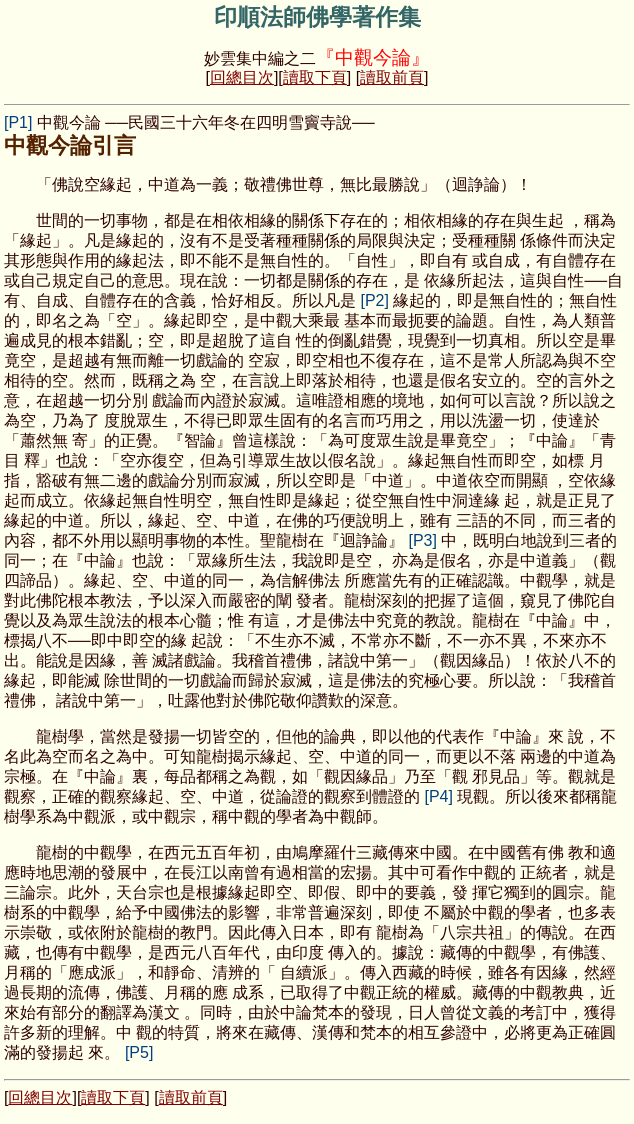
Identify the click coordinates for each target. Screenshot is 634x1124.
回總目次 (242, 77)
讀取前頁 (392, 77)
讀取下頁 (315, 77)
